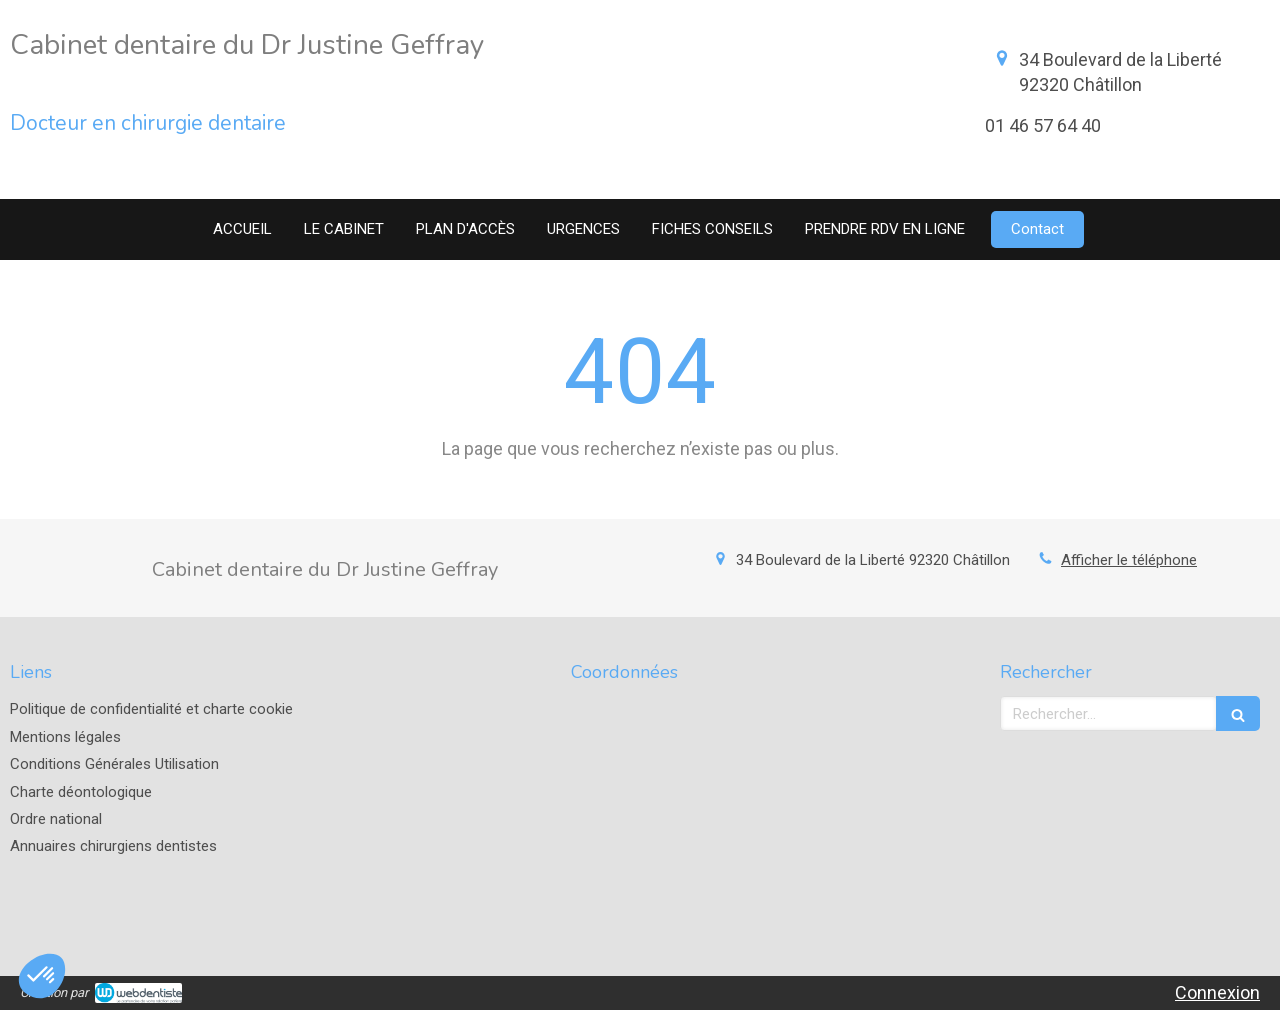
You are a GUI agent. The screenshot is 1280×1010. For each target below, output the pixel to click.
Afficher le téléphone (1129, 560)
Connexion (1217, 992)
